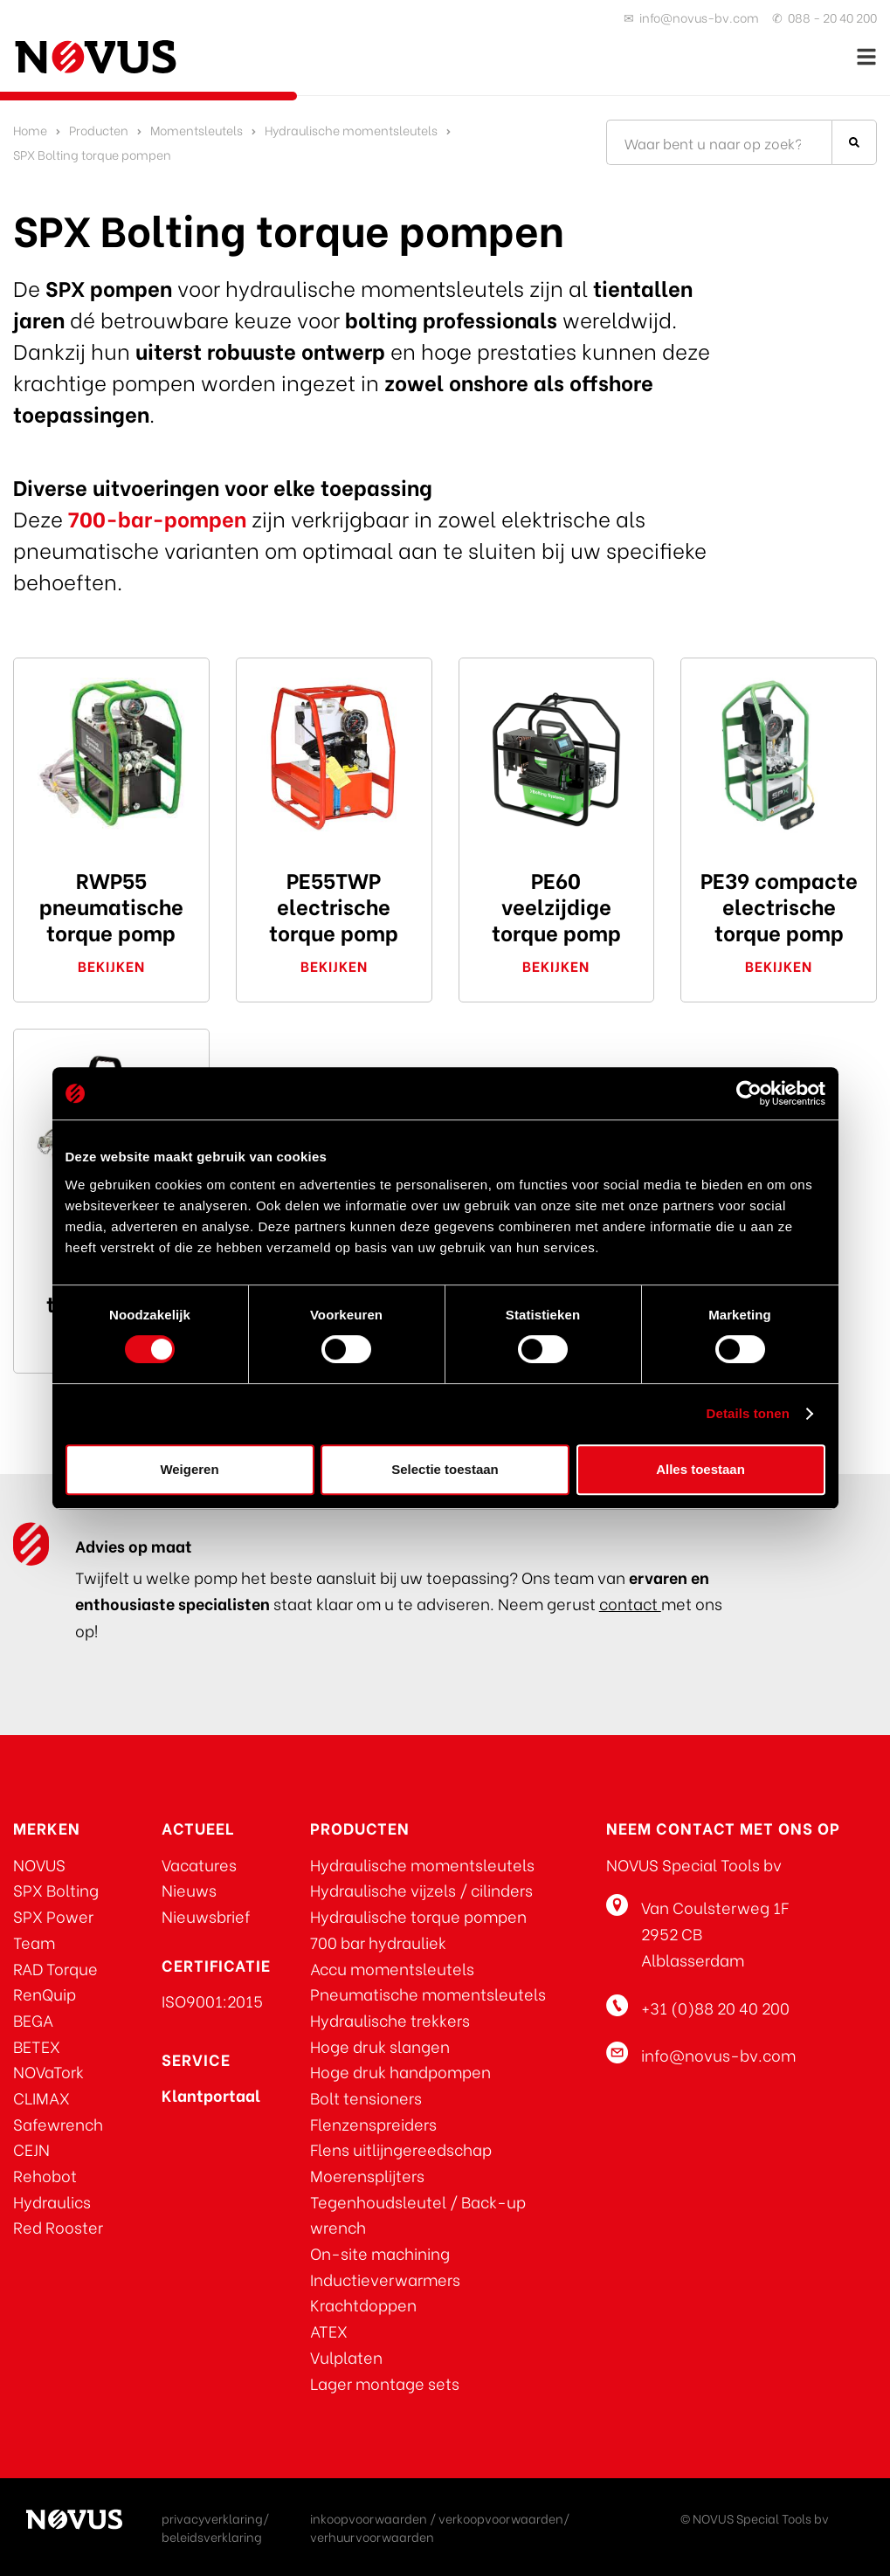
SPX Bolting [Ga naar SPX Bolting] (56, 1889)
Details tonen (748, 1413)
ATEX (329, 2330)
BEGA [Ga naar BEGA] (33, 2019)
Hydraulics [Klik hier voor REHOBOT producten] (52, 2201)
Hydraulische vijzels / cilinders (421, 1889)
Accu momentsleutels (392, 1968)
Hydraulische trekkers (390, 2019)
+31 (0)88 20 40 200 (715, 2007)
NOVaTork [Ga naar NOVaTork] (48, 2071)
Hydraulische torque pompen (418, 1915)
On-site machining (380, 2252)
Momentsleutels (196, 130)
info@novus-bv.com (699, 17)
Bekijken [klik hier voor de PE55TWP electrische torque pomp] (334, 965)
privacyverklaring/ (215, 2518)
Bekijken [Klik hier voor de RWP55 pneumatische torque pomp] (111, 965)
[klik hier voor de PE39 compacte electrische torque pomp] (778, 755)
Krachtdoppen (363, 2304)
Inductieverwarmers (385, 2278)
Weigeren (189, 1469)
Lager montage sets (384, 2382)
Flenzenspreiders (373, 2123)
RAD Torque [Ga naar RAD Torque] (55, 1968)
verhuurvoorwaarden (372, 2536)
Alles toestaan (700, 1469)
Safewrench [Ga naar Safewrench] (58, 2123)
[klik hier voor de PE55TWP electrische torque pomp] (334, 755)
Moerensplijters (367, 2175)
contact (630, 1603)
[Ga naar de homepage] (95, 56)
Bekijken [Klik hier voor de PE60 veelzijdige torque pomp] (556, 965)
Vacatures (199, 1864)
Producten (98, 130)
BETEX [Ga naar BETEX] (36, 2045)
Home (30, 130)
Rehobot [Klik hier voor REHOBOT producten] (45, 2175)
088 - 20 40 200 (832, 17)
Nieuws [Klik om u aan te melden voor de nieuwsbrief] (189, 1889)
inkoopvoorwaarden (368, 2518)
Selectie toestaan (445, 1469)
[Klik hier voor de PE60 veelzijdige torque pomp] (556, 755)
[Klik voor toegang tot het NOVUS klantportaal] (211, 2094)
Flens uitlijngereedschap (401, 2148)
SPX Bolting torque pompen (92, 154)
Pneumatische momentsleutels (428, 1993)
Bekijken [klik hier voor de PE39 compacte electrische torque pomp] (778, 965)
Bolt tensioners (366, 2097)
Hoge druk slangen (380, 2045)
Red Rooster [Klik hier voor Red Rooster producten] (58, 2226)
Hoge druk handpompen (400, 2071)
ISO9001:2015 (212, 2000)
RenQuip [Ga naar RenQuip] (44, 1993)
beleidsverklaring (212, 2536)
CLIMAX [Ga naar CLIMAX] (41, 2097)
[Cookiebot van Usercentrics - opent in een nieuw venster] (749, 1093)
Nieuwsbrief (206, 1915)
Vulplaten (346, 2356)
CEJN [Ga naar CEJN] (31, 2148)
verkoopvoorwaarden (500, 2518)
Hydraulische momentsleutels (351, 130)
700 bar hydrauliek (378, 1941)
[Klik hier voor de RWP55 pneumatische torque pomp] (111, 755)
